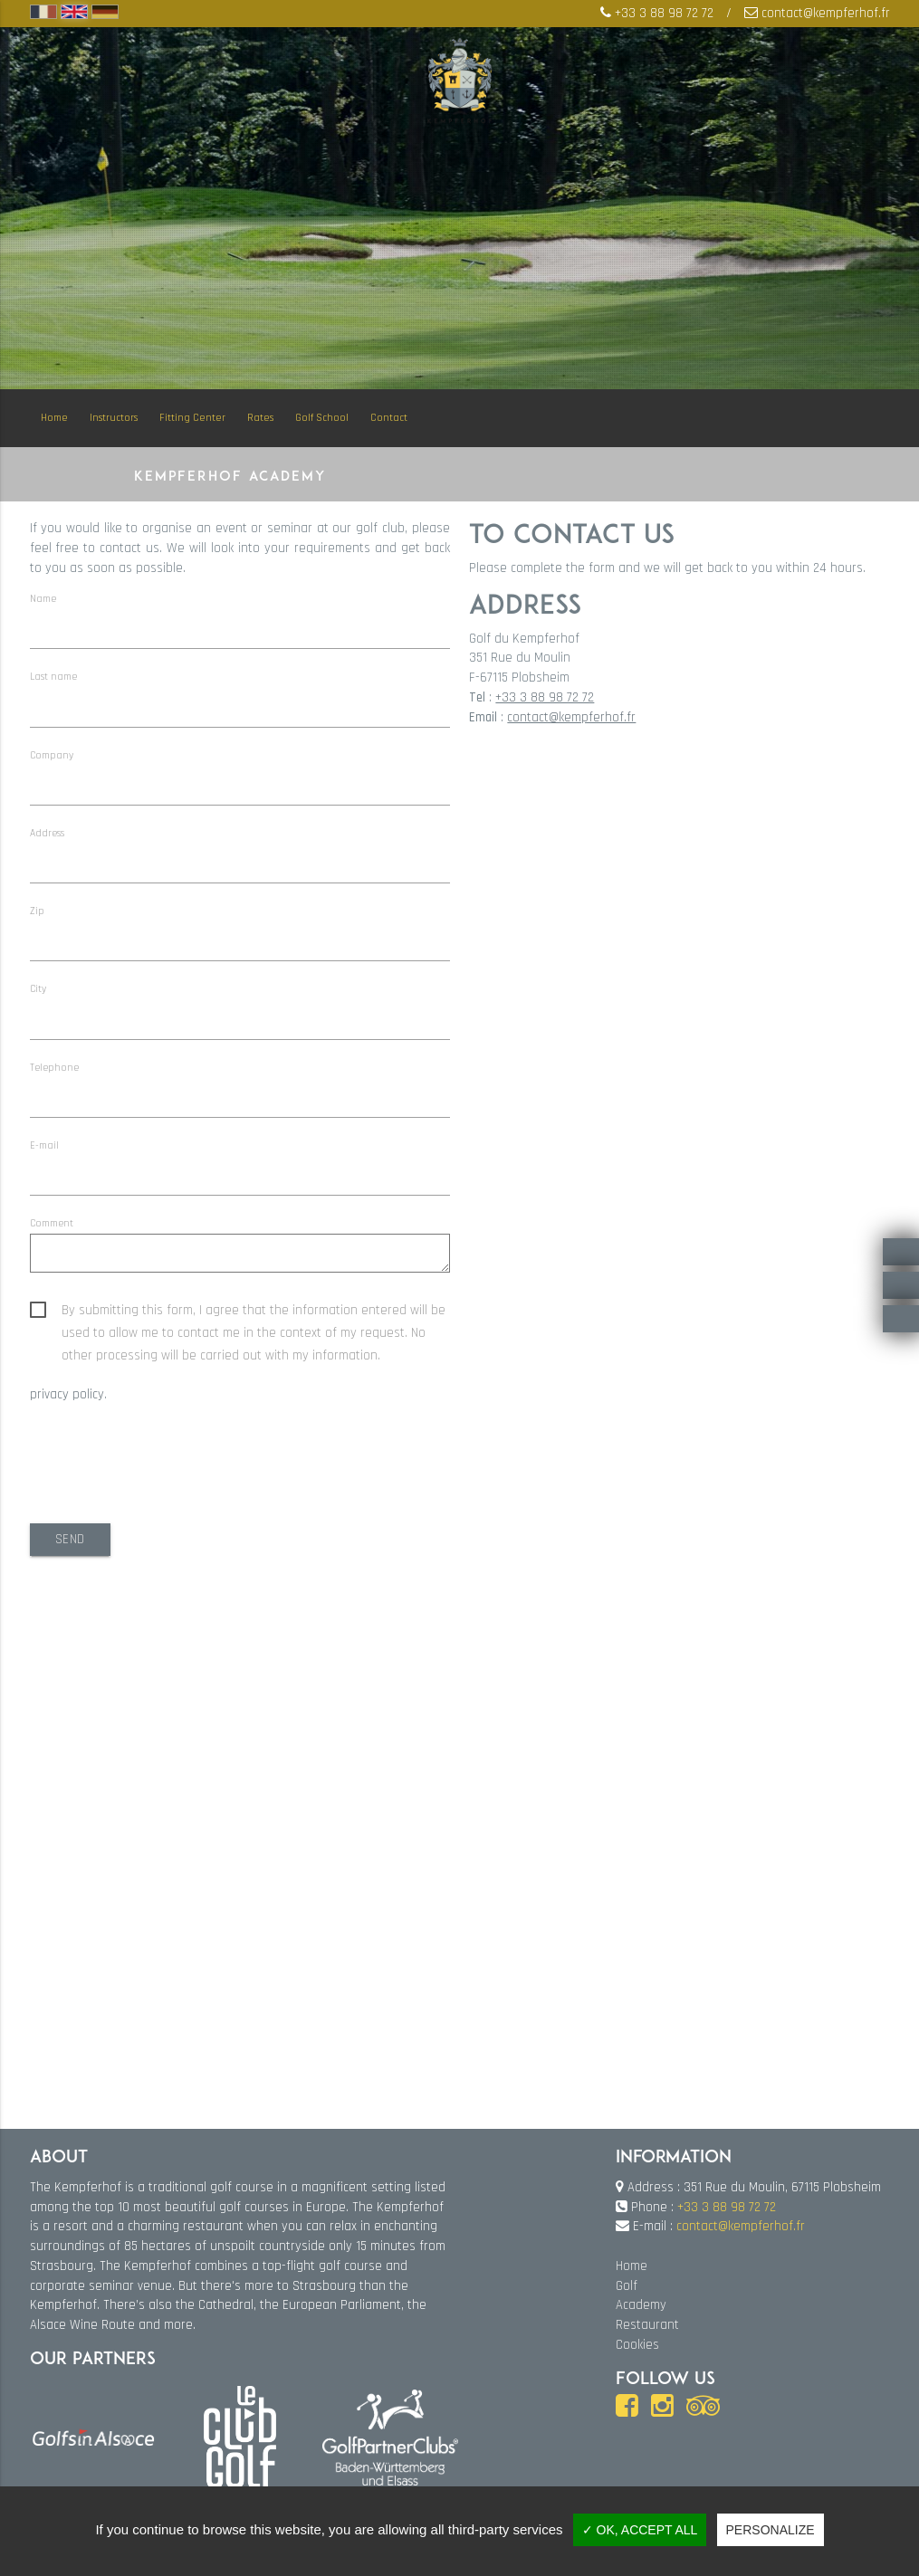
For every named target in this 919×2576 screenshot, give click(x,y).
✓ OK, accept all (640, 2530)
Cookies (637, 2344)
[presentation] (167, 1461)
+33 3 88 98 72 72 (664, 13)
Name (43, 599)
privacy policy (67, 1396)
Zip (37, 911)
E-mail (44, 1145)
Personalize (770, 2530)
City (38, 990)
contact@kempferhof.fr (825, 13)
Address (47, 833)
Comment (51, 1223)
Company (51, 755)
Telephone (54, 1067)
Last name (53, 677)
